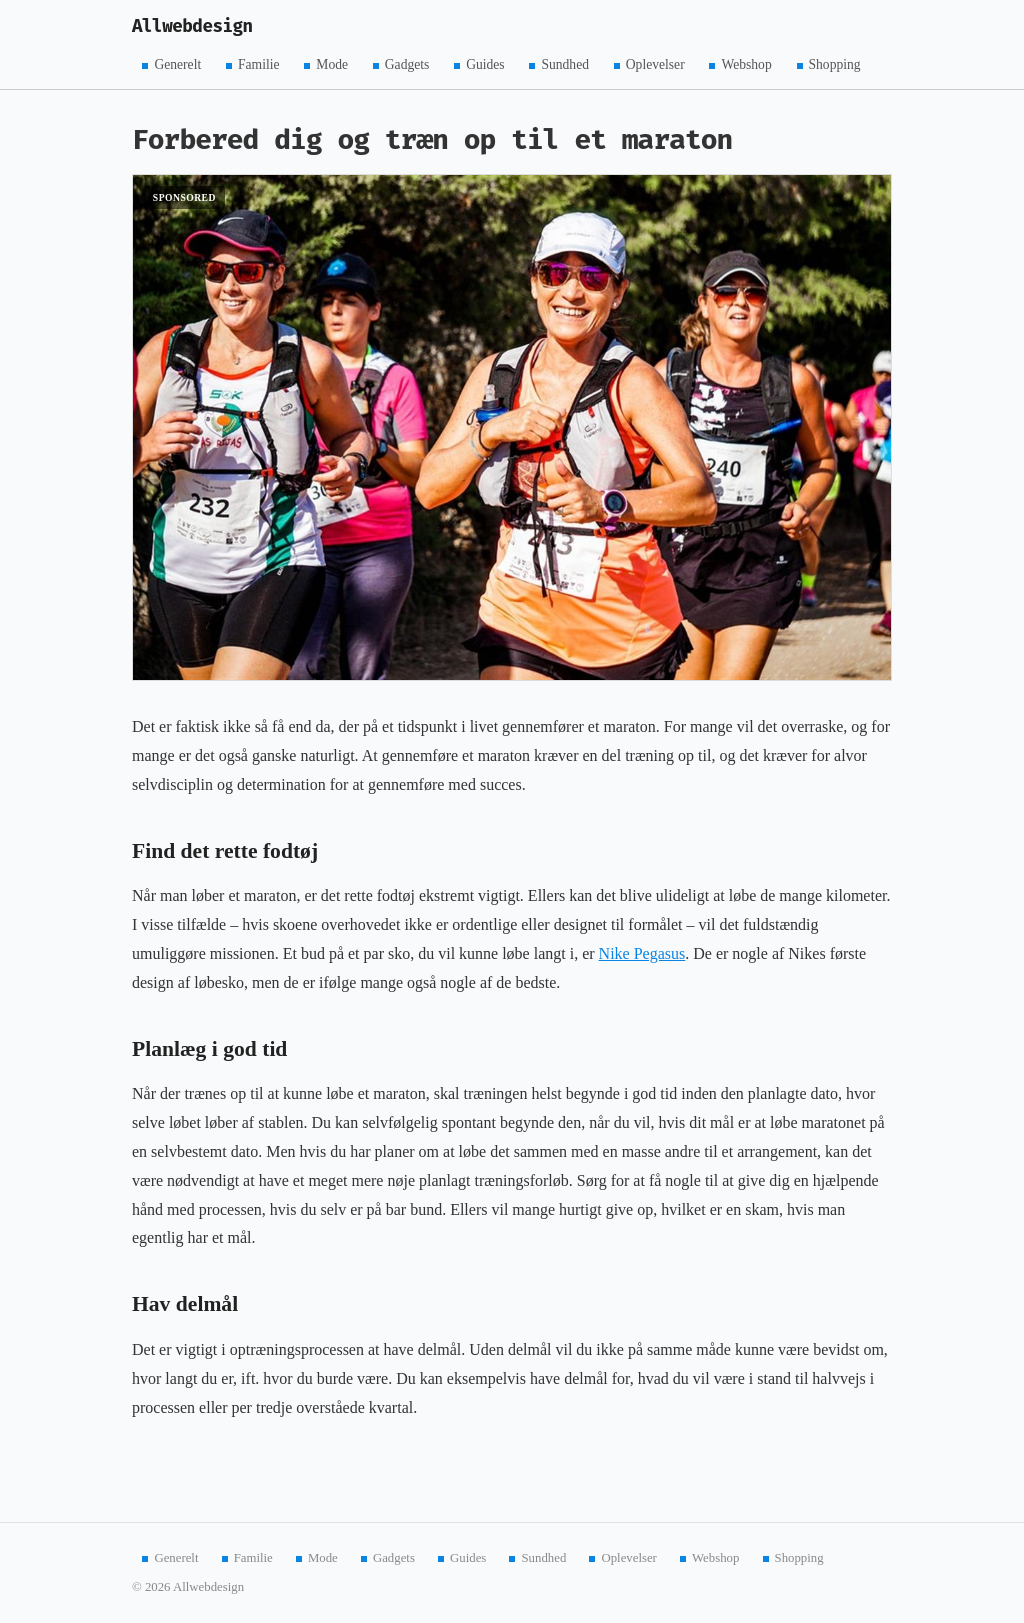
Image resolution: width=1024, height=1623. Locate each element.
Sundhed (565, 64)
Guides (485, 64)
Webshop (746, 64)
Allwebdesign (192, 26)
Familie (259, 64)
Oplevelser (655, 64)
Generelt (177, 64)
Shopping (835, 64)
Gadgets (407, 64)
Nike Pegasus (642, 953)
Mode (332, 64)
